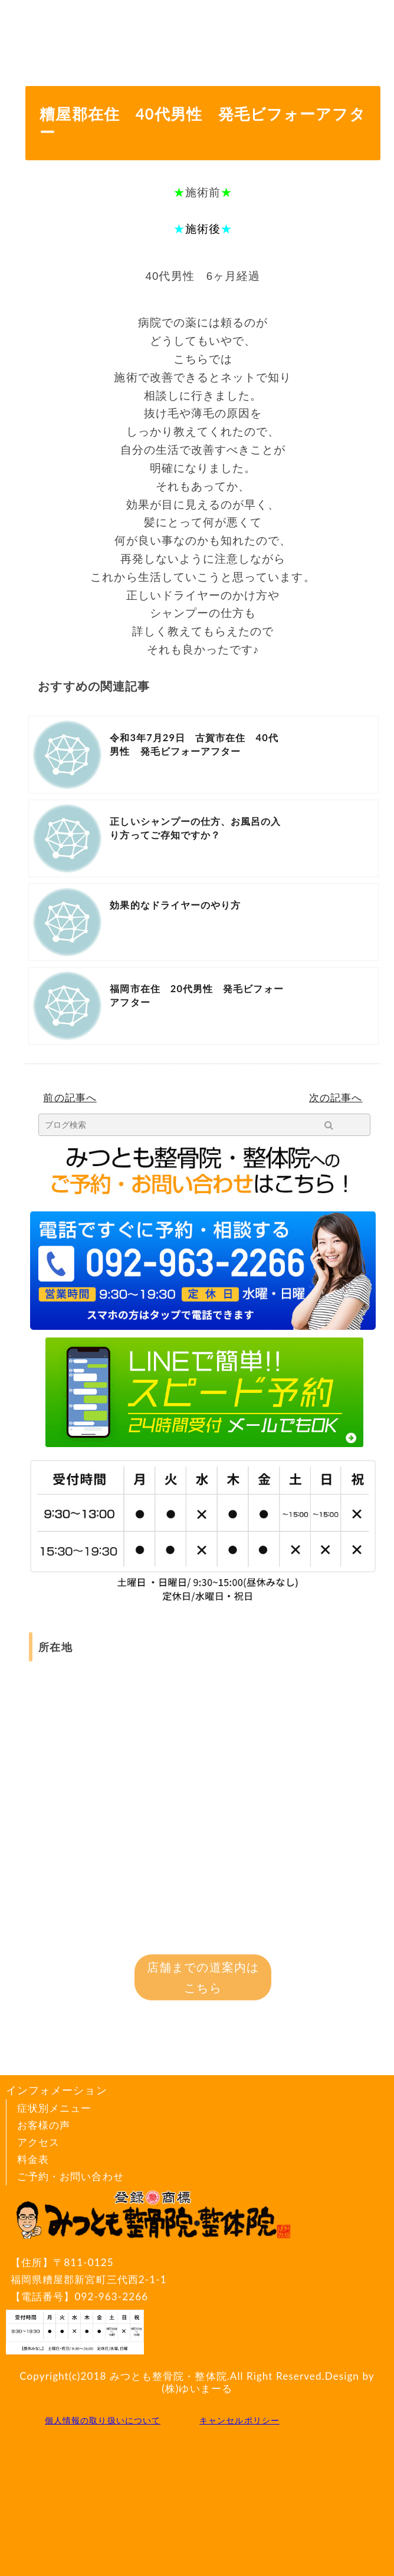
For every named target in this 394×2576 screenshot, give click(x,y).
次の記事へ (335, 1097)
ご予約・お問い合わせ (70, 2176)
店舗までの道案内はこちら (203, 1977)
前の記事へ (69, 1097)
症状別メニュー (54, 2108)
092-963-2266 (111, 2296)
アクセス (38, 2142)
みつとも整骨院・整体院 (168, 2376)
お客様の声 (43, 2125)
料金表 (33, 2159)
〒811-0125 (152, 2272)
